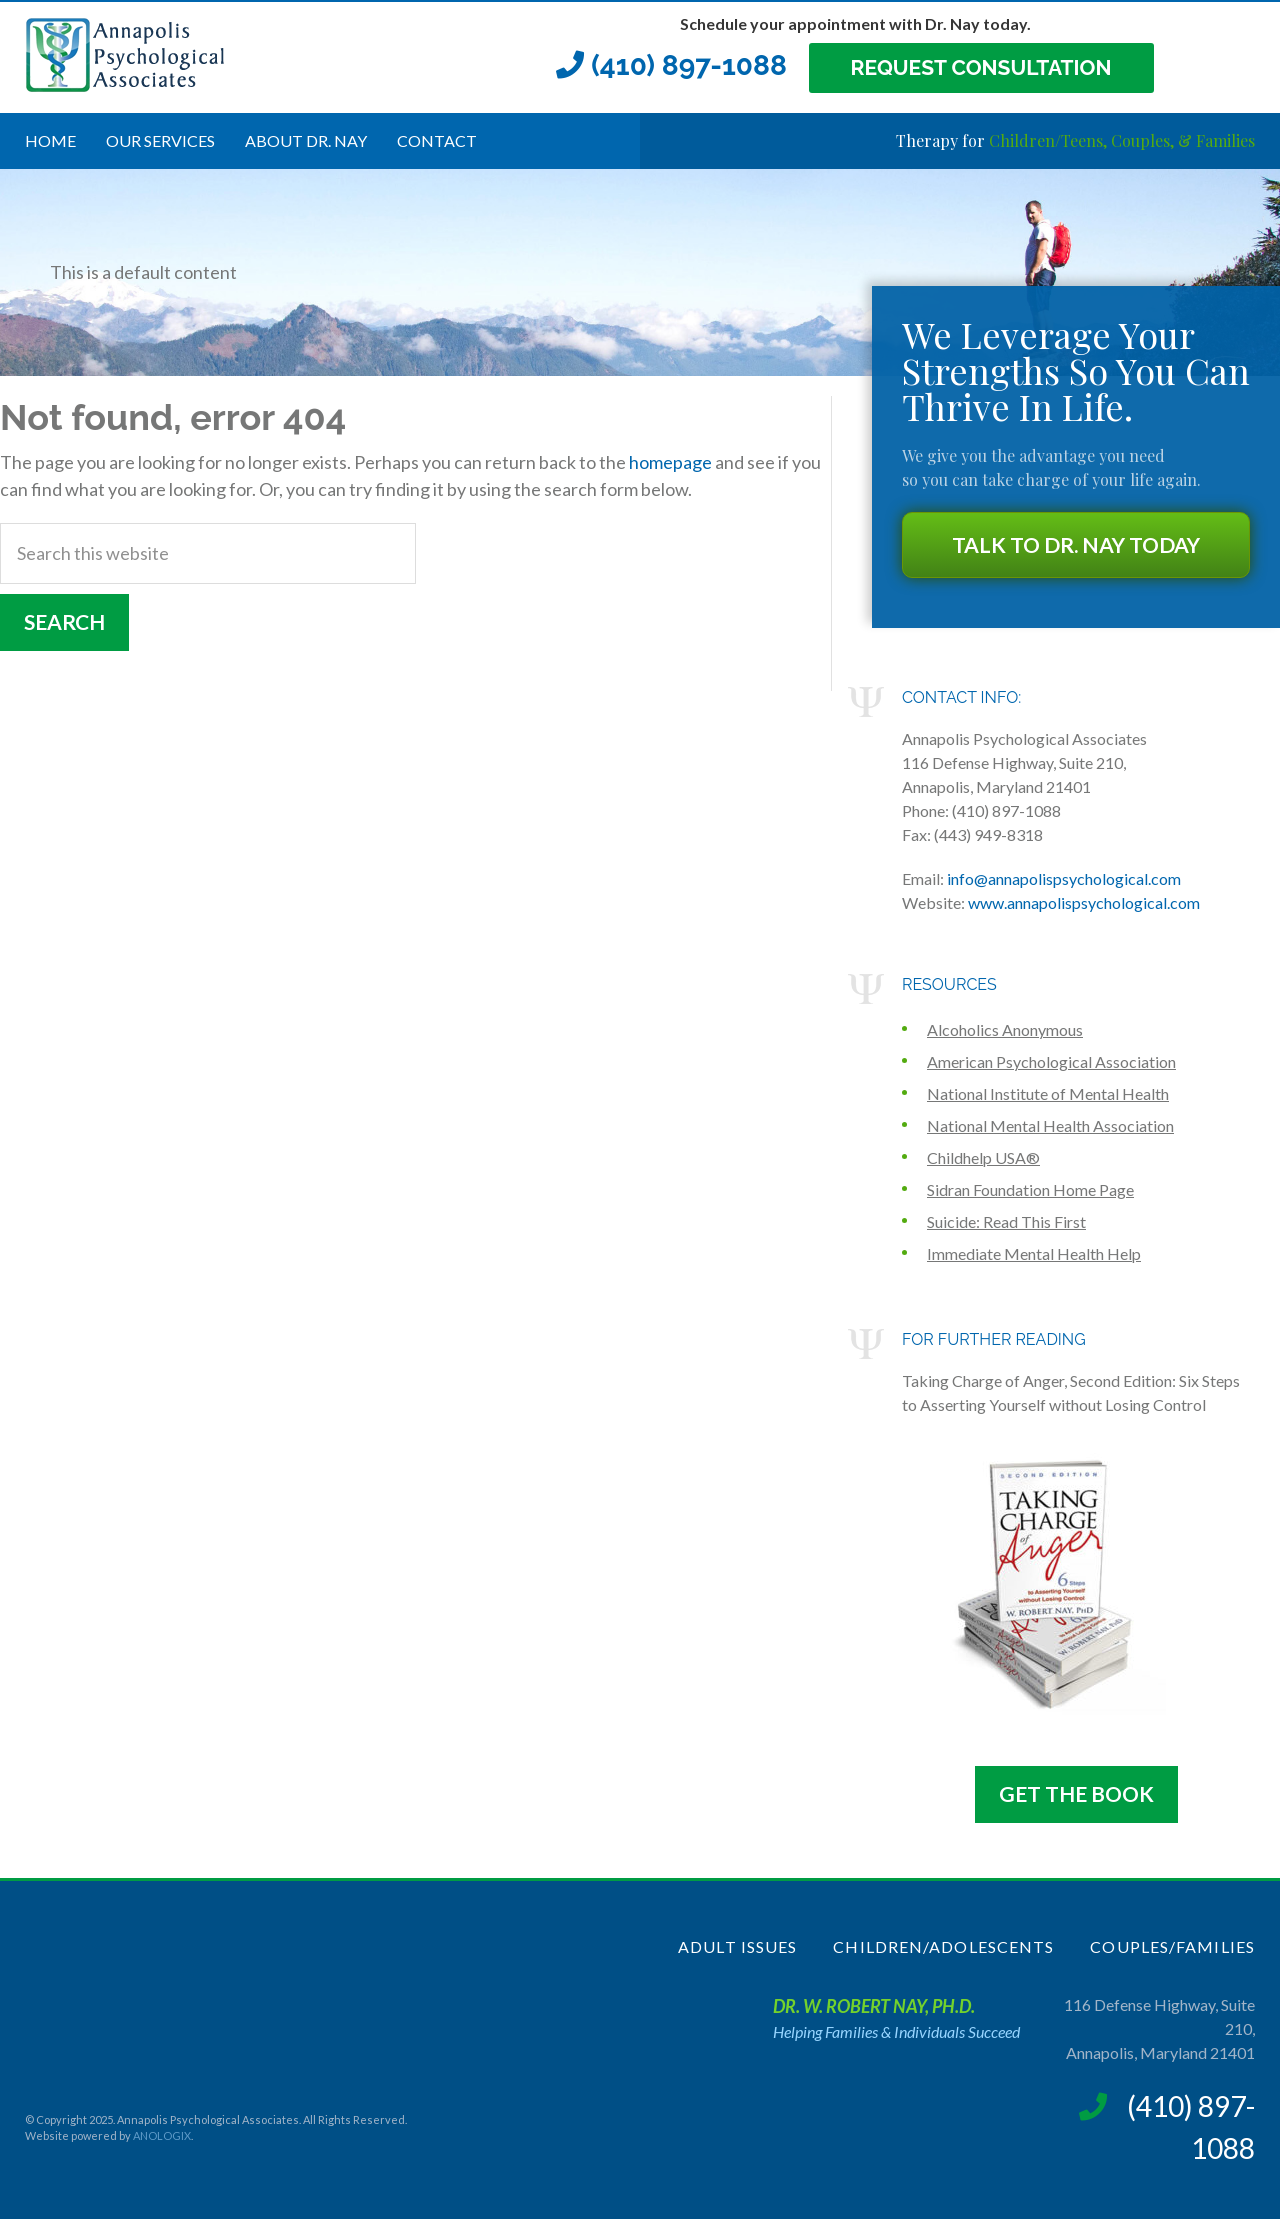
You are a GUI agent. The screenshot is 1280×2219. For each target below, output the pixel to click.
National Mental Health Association (1050, 1125)
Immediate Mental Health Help (1034, 1253)
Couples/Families (1172, 1946)
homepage (670, 462)
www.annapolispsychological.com (1084, 902)
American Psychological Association (1051, 1061)
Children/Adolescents (943, 1946)
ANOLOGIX (162, 2135)
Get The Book (1076, 1793)
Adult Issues (737, 1946)
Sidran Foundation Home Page (1030, 1189)
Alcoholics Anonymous (1005, 1029)
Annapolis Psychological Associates (175, 54)
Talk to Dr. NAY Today (1076, 544)
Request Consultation (981, 67)
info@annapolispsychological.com (1064, 878)
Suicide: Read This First (1006, 1221)
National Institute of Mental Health (1048, 1093)
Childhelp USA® (983, 1157)
